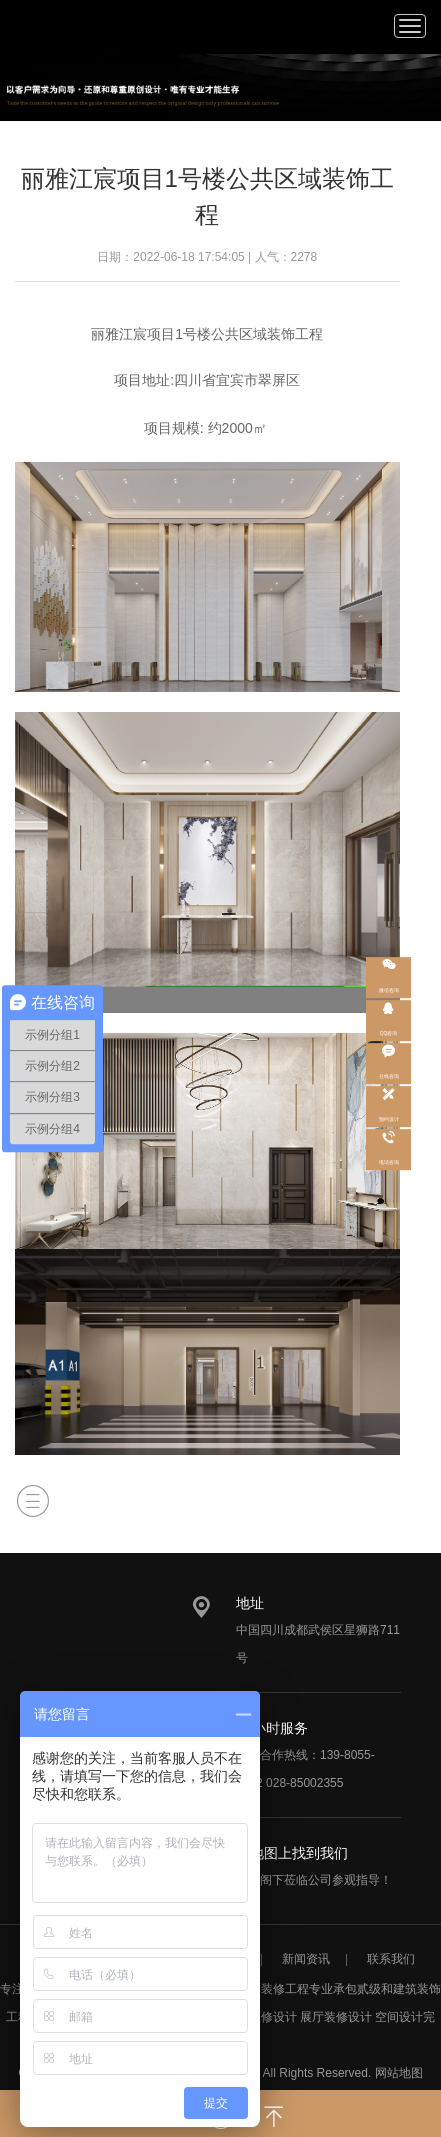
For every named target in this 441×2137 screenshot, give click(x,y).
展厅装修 (324, 2017)
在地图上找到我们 (292, 1853)
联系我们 (391, 1959)
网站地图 (399, 2073)
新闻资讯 (306, 1959)
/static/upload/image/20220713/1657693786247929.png (51, 25)
